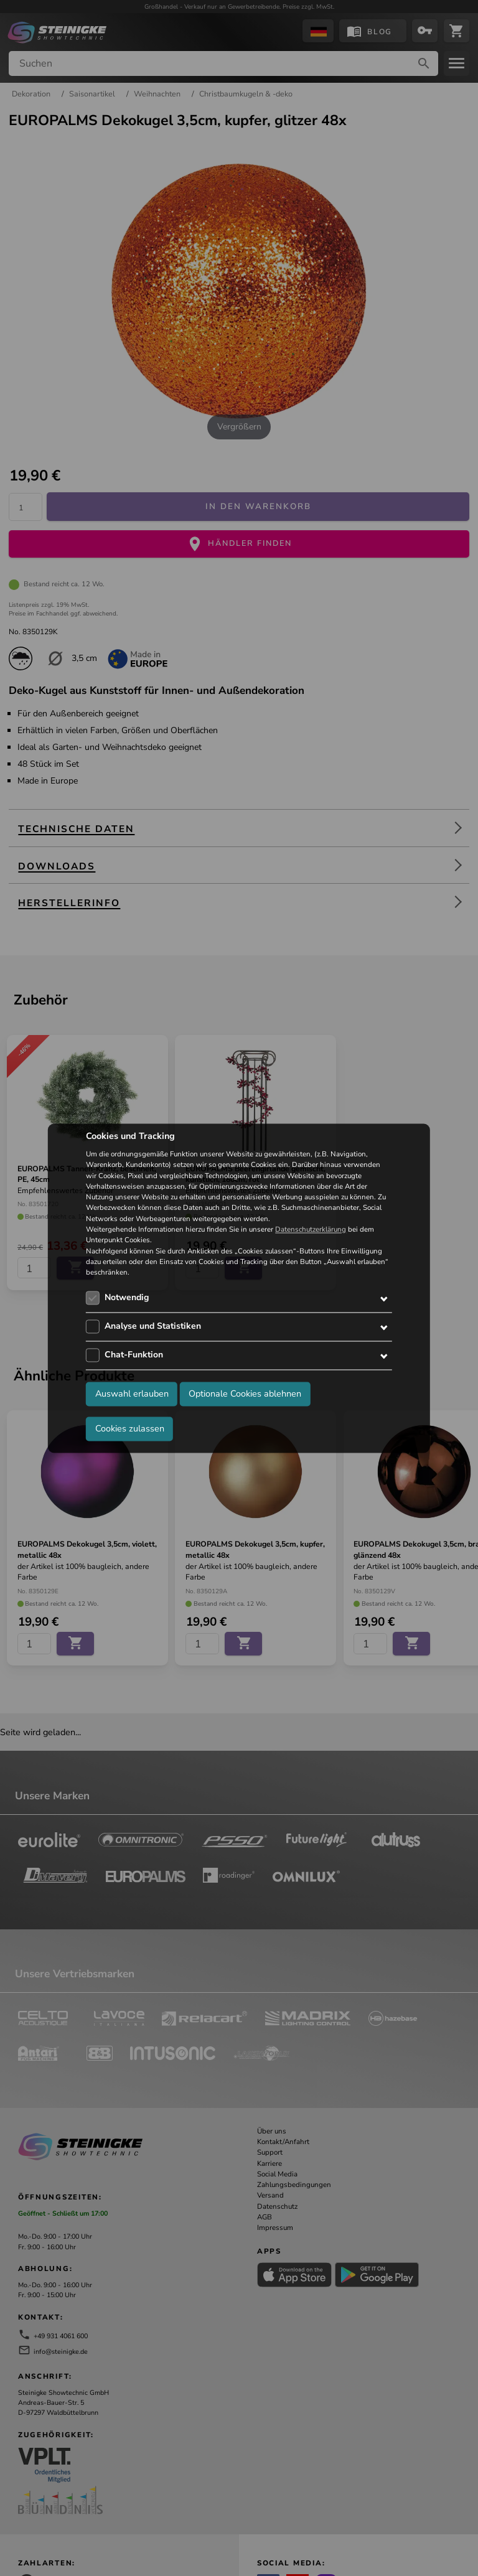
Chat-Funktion (134, 1355)
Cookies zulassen (129, 1428)
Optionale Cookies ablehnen (245, 1393)
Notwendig (127, 1298)
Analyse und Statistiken (153, 1326)
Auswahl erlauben (132, 1393)
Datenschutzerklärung (310, 1229)
